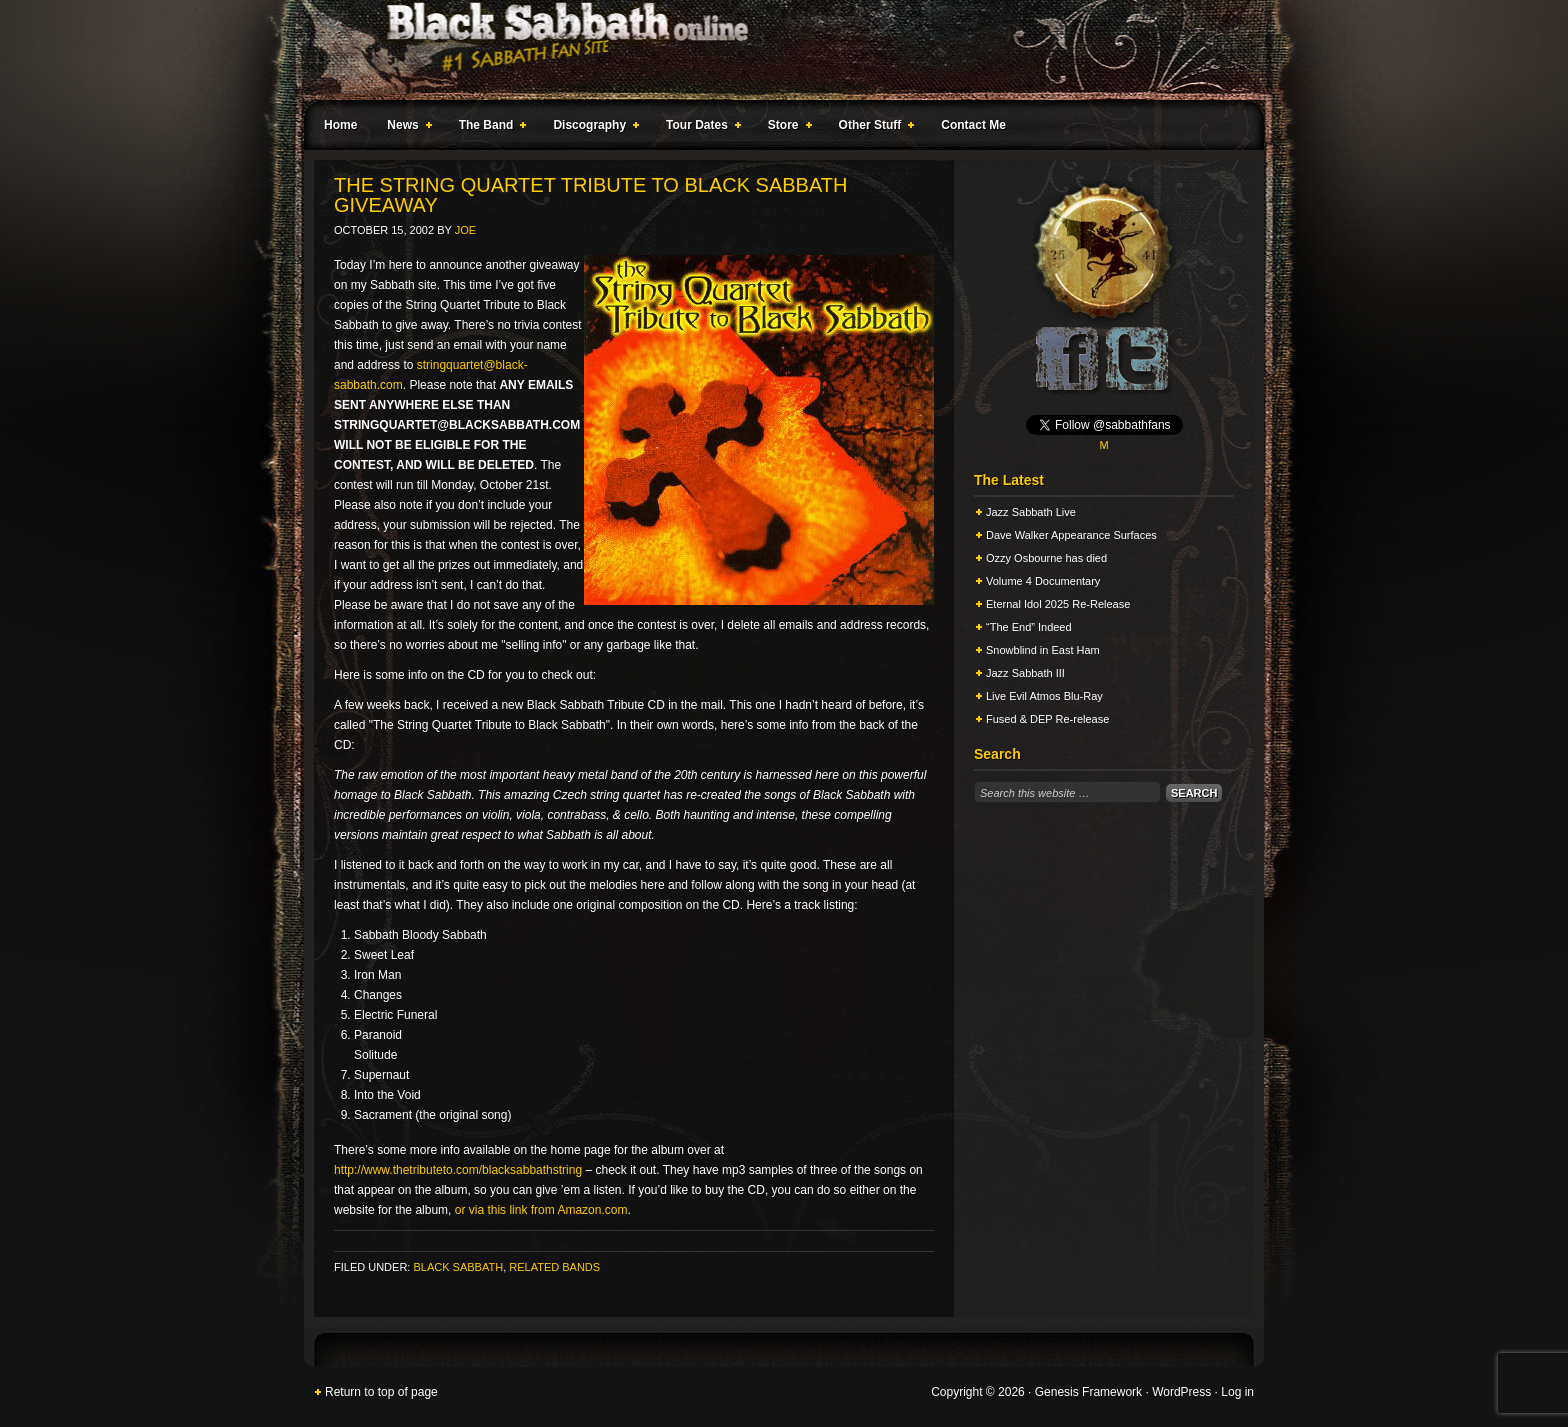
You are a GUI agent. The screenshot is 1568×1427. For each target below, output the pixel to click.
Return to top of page (381, 1392)
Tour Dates (699, 128)
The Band (489, 128)
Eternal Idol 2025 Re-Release (1058, 604)
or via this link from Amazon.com (541, 1210)
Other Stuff (873, 128)
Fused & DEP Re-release (1047, 719)
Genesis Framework (1088, 1392)
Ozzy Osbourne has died (1046, 558)
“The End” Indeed (1029, 627)
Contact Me (973, 125)
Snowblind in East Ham (1043, 650)
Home (340, 125)
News (405, 128)
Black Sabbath (458, 1267)
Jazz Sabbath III (1025, 673)
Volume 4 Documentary (1043, 581)
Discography (592, 128)
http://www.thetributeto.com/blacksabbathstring (458, 1170)
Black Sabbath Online (774, 50)
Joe (465, 230)
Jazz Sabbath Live (1031, 512)
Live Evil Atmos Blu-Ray (1044, 696)
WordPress (1181, 1392)
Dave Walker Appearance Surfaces (1071, 535)
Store (786, 128)
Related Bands (554, 1267)
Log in (1237, 1392)
